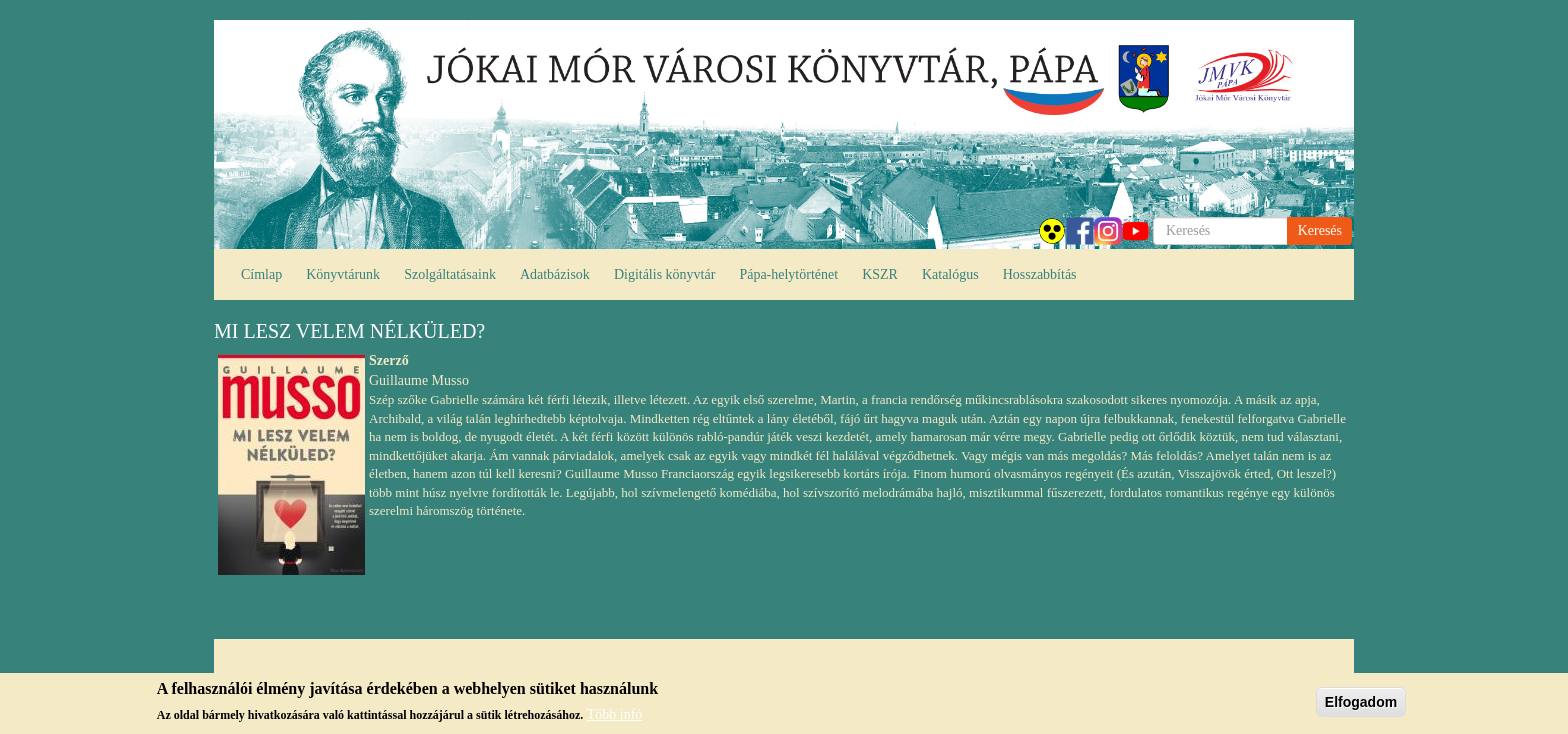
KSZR (880, 274)
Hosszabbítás (1040, 274)
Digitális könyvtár (665, 274)
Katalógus (950, 274)
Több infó (615, 718)
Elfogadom (1361, 706)
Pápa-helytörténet (788, 274)
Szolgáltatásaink (450, 274)
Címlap (261, 274)
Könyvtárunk (343, 274)
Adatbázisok (555, 274)
